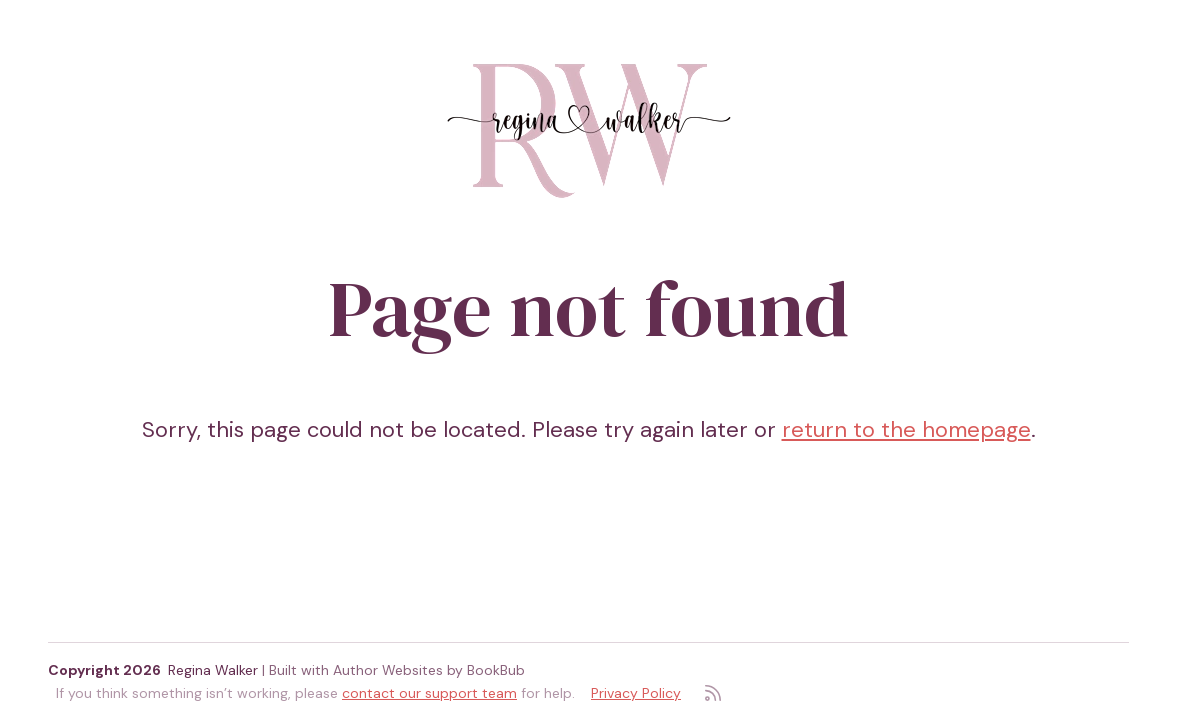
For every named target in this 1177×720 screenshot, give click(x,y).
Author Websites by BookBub (429, 670)
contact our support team (429, 693)
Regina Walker (213, 670)
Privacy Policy (636, 693)
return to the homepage (906, 429)
